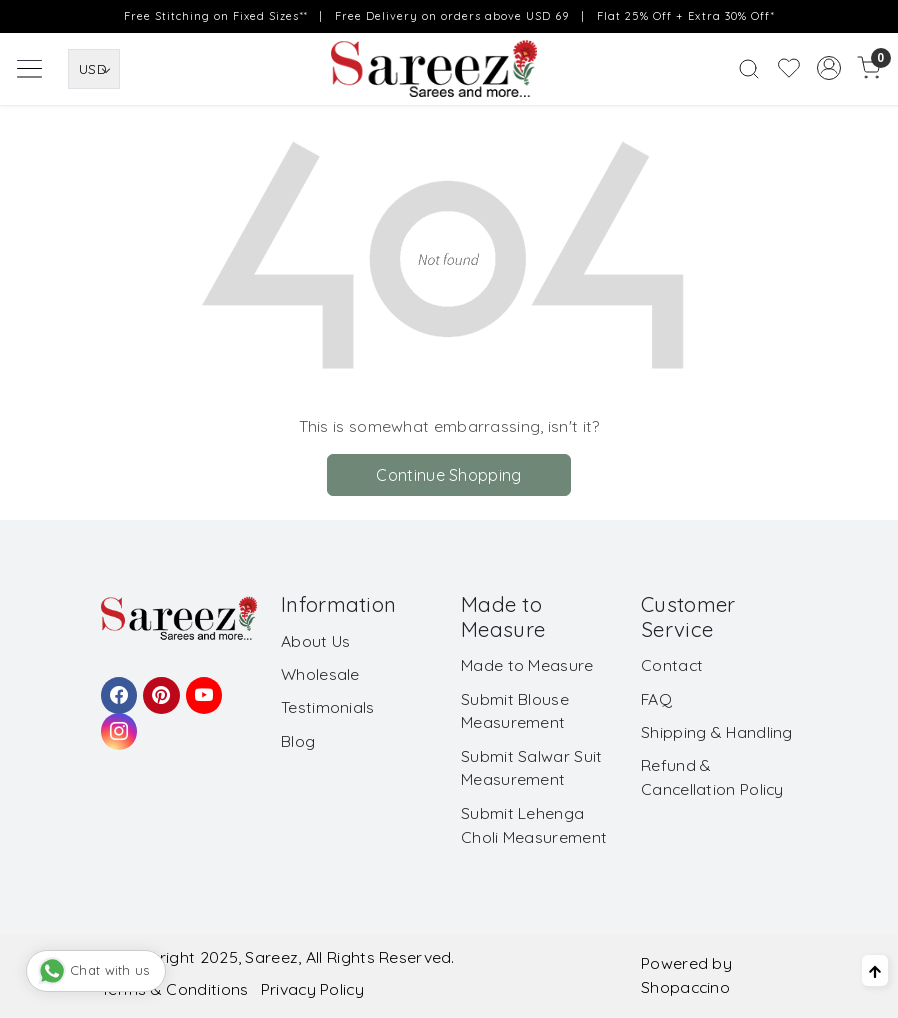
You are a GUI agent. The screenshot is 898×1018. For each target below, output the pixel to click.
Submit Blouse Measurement (515, 711)
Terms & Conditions (174, 989)
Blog (298, 741)
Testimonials (328, 707)
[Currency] (94, 69)
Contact (672, 665)
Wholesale (320, 674)
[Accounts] (829, 68)
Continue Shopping (448, 475)
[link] (749, 68)
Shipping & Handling (717, 732)
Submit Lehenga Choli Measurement (534, 825)
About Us (315, 641)
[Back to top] (875, 971)
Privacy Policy (312, 989)
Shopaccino (685, 987)
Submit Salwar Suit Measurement (531, 768)
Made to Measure (527, 665)
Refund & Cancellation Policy (712, 777)
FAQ (656, 699)
